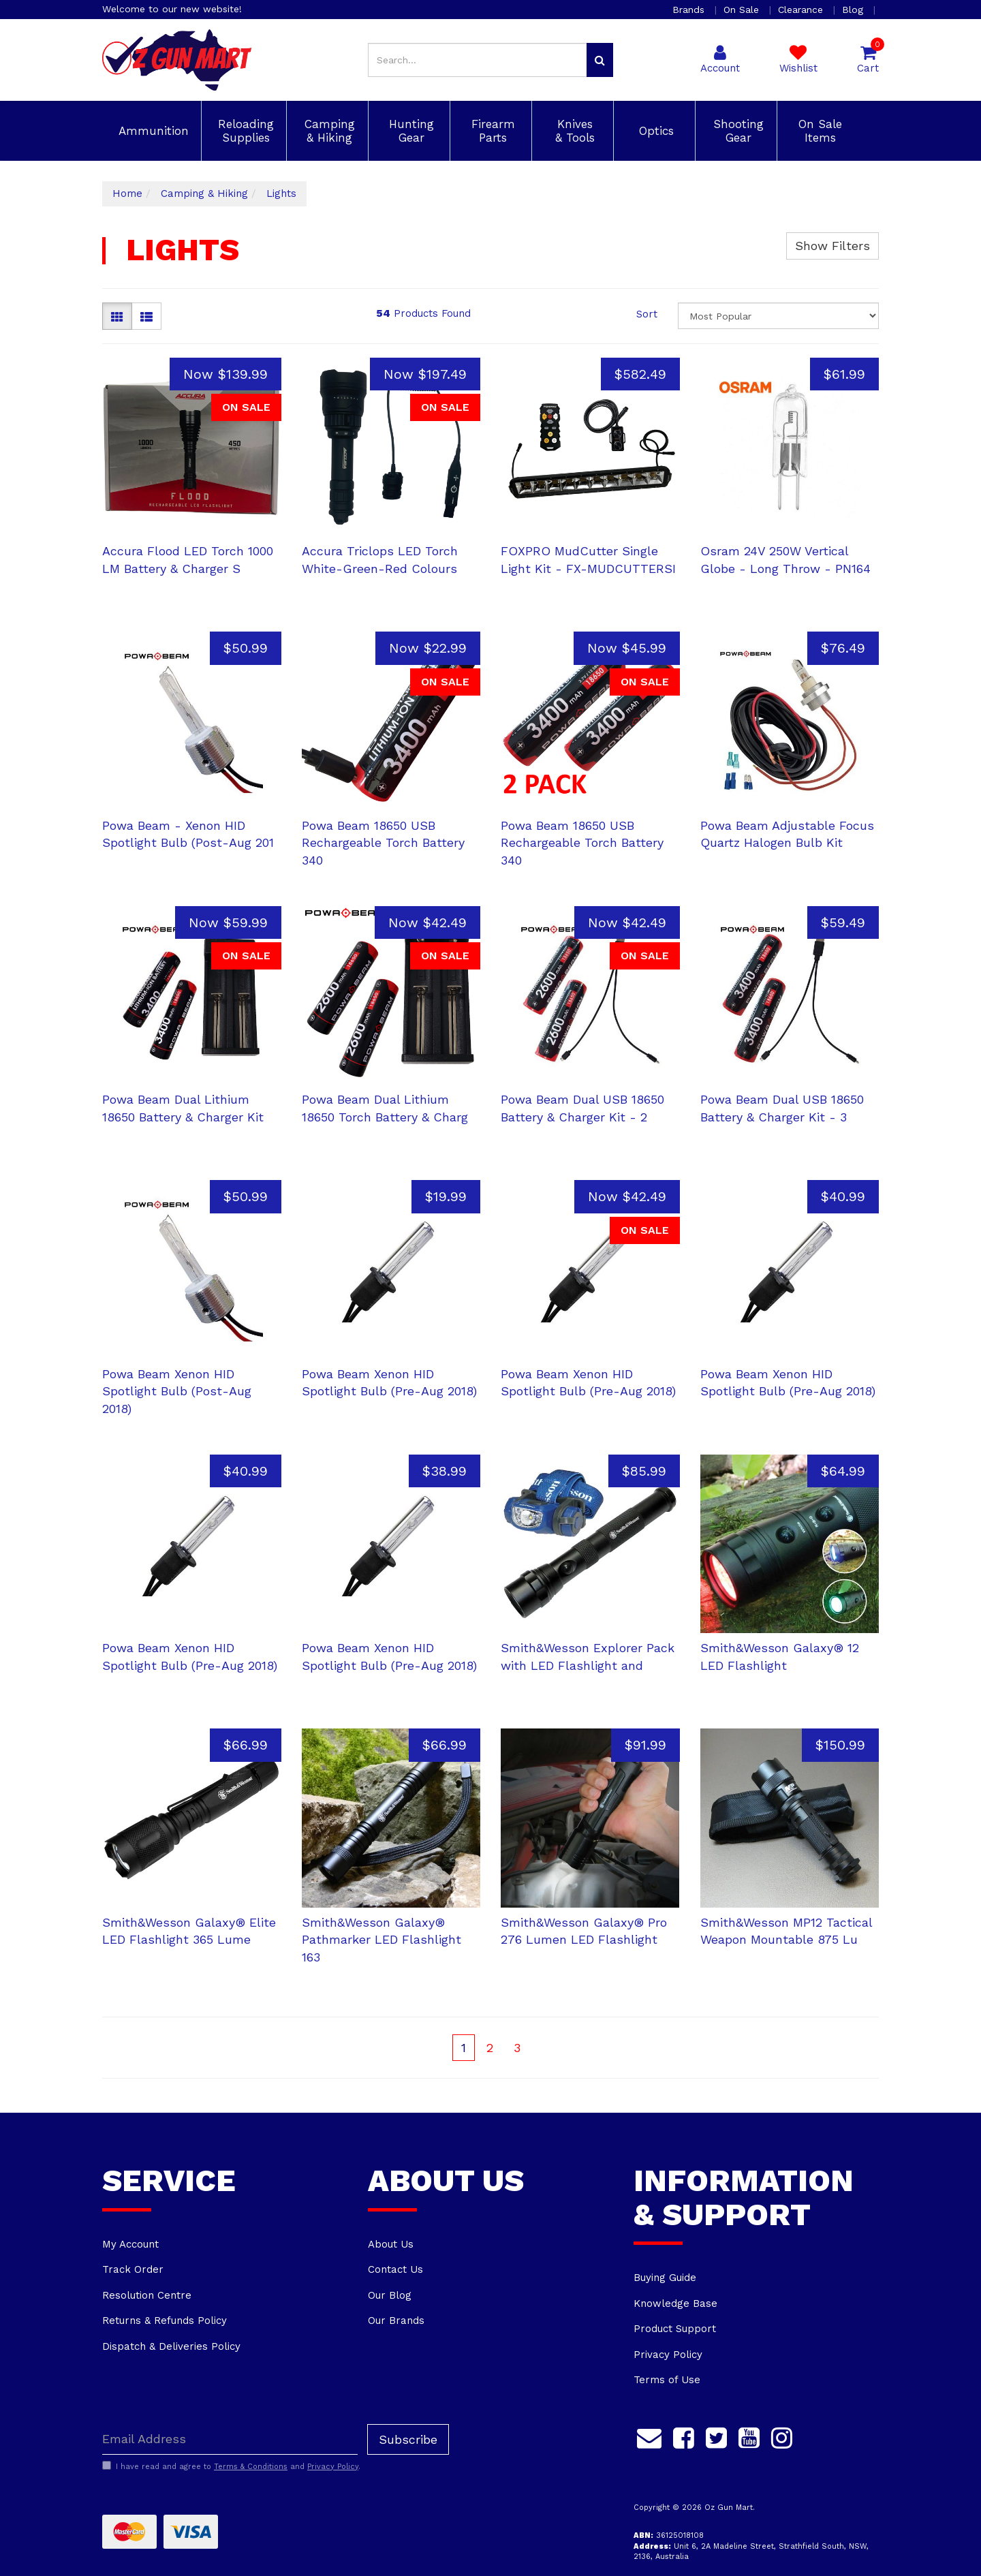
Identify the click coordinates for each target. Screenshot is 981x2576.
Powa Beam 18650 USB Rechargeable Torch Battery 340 (383, 842)
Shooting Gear (736, 130)
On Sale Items (818, 130)
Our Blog (389, 2295)
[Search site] (600, 60)
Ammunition (151, 131)
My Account (130, 2244)
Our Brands (396, 2320)
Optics (654, 131)
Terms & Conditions (250, 2466)
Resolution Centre (146, 2295)
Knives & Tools (573, 130)
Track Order (133, 2269)
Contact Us (395, 2269)
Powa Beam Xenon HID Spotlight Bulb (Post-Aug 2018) (176, 1391)
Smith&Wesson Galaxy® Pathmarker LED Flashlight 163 (381, 1939)
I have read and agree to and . (231, 2466)
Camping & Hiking (327, 130)
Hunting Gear (409, 130)
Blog (854, 9)
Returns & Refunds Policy (164, 2320)
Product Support (675, 2329)
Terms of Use (667, 2380)
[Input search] (477, 60)
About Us (391, 2244)
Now (225, 374)
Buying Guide (665, 2277)
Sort (646, 314)
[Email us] (649, 2436)
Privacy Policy (668, 2354)
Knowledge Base (675, 2303)
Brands (690, 9)
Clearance (802, 9)
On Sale (742, 9)
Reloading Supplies (244, 130)
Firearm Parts (491, 130)
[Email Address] (230, 2439)
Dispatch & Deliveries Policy (171, 2346)
